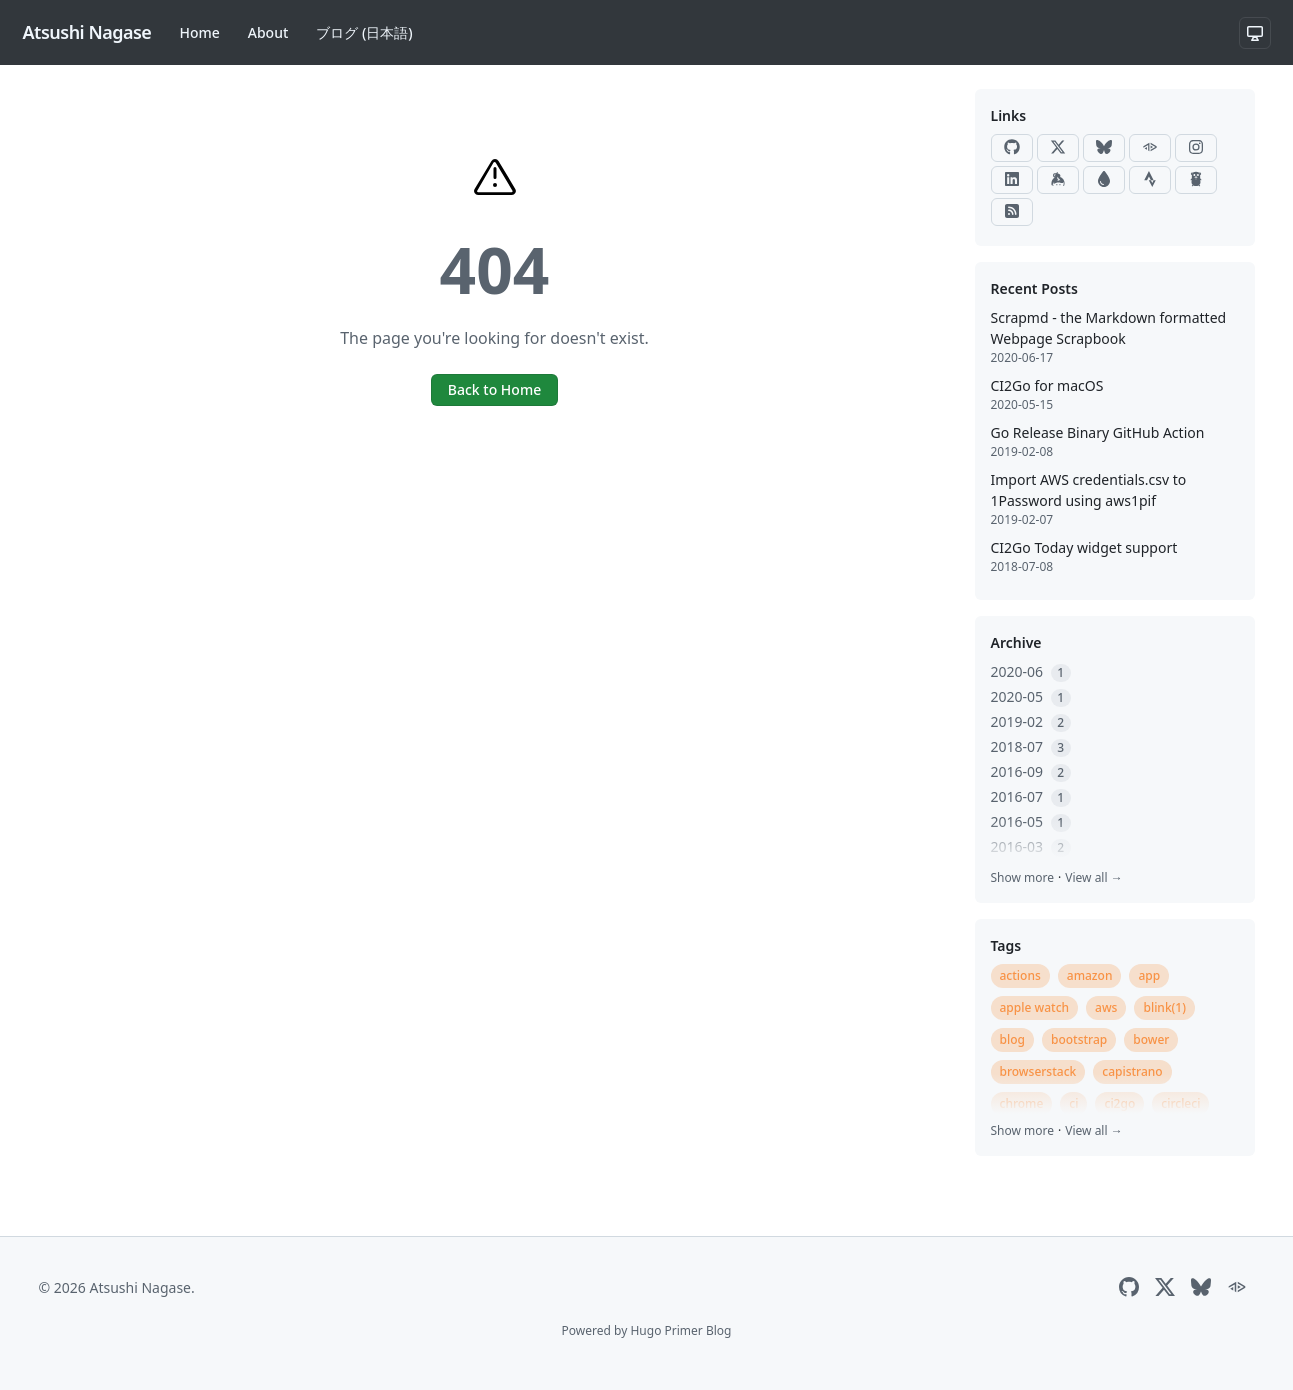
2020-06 (1031, 671)
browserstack (1038, 1071)
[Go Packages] (1196, 180)
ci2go (1119, 1103)
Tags (1006, 945)
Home (199, 32)
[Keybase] (1058, 180)
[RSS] (1012, 212)
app (1149, 975)
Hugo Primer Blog (680, 1330)
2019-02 (1031, 721)
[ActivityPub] (1150, 148)
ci (1073, 1103)
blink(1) (1164, 1007)
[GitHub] (1012, 148)
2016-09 (1031, 771)
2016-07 (1031, 796)
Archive (1016, 642)
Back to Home (494, 389)
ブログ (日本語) (364, 32)
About (268, 32)
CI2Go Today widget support (1084, 547)
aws (1106, 1007)
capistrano (1132, 1071)
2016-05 (1031, 821)
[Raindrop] (1104, 180)
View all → (1093, 877)
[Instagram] (1196, 148)
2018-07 (1031, 746)
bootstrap (1079, 1039)
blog (1012, 1039)
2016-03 (1031, 846)
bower (1151, 1039)
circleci (1180, 1103)
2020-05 (1031, 696)
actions (1020, 975)
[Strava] (1150, 180)
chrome (1022, 1103)
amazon (1090, 975)
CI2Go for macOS (1047, 385)
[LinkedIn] (1012, 180)
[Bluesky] (1104, 148)
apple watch (1035, 1007)
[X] (1058, 148)
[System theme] (1255, 33)
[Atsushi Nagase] (87, 32)
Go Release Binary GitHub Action (1098, 432)
